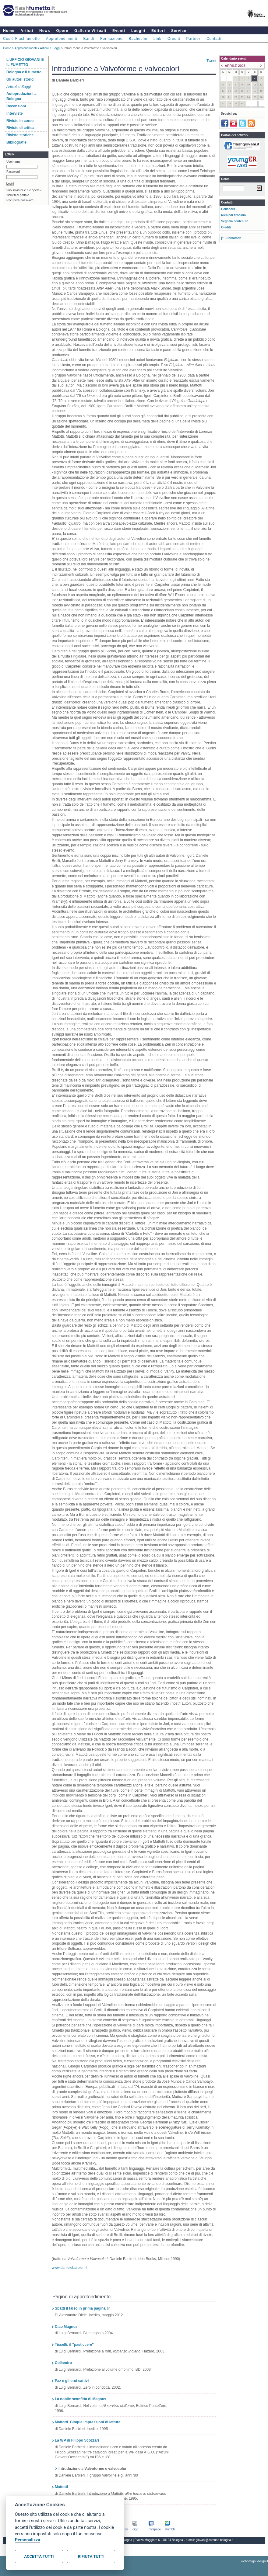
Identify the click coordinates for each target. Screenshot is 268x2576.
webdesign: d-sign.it (254, 2561)
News (44, 31)
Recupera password (20, 200)
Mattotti (61, 2487)
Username (13, 161)
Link (157, 38)
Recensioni (16, 106)
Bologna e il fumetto (23, 72)
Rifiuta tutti (91, 2556)
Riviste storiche (20, 135)
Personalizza (27, 2540)
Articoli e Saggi (50, 48)
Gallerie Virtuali (90, 31)
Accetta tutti (39, 2556)
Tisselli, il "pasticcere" (74, 2344)
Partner (193, 38)
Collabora (228, 209)
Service (178, 31)
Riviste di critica (20, 128)
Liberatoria (234, 238)
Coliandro (63, 2363)
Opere (62, 31)
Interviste (14, 113)
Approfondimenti (61, 38)
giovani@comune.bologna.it (215, 2540)
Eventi (118, 31)
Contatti (213, 38)
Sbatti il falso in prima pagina (80, 2308)
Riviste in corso (20, 121)
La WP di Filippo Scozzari (77, 2440)
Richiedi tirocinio (233, 215)
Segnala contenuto (234, 221)
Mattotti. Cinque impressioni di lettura (87, 2422)
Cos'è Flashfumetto (21, 38)
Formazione (111, 38)
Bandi (88, 38)
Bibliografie (16, 142)
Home (8, 31)
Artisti (26, 31)
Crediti (174, 38)
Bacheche (138, 38)
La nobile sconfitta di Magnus (80, 2399)
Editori (158, 31)
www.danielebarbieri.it (69, 2267)
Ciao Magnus (66, 2326)
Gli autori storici (20, 79)
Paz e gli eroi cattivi (72, 2381)
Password (13, 171)
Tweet (211, 61)
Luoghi (138, 31)
